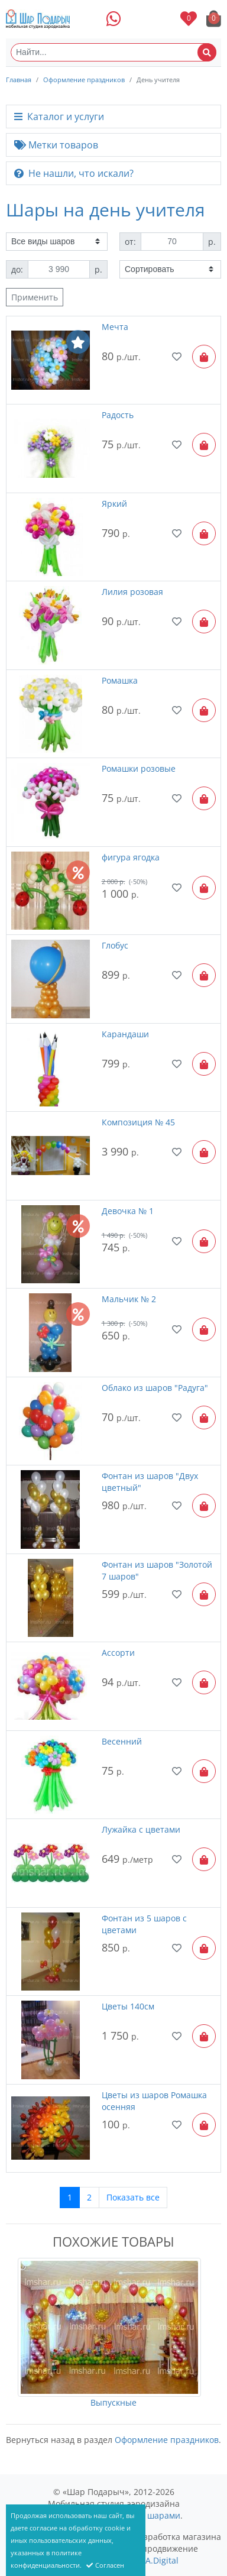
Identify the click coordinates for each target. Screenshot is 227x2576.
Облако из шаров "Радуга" (155, 1387)
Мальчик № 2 (129, 1299)
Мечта (115, 326)
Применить (34, 297)
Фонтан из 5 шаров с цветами (144, 1924)
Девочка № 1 (128, 1210)
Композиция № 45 (138, 1122)
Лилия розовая (132, 591)
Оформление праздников (84, 79)
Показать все (133, 2197)
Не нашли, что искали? (74, 173)
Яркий (114, 503)
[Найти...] (113, 52)
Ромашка (120, 680)
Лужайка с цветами (141, 1829)
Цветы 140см (128, 2006)
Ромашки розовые (139, 768)
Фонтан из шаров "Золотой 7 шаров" (157, 1570)
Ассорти (118, 1652)
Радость (118, 414)
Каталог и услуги (59, 116)
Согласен (105, 2565)
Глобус (115, 945)
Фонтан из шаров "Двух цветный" (150, 1481)
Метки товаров (56, 144)
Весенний (122, 1741)
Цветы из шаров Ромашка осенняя (154, 2100)
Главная (18, 79)
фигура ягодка (131, 857)
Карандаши (125, 1034)
